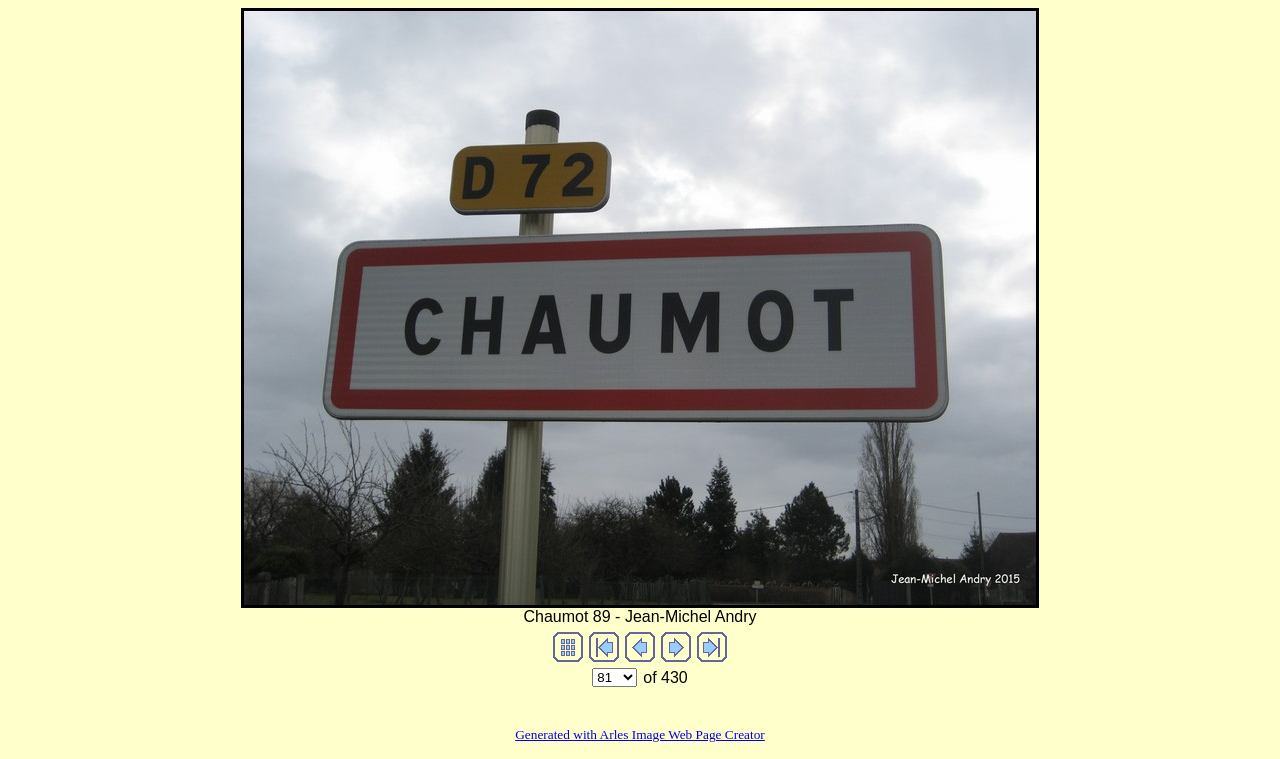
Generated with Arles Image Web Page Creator (640, 734)
